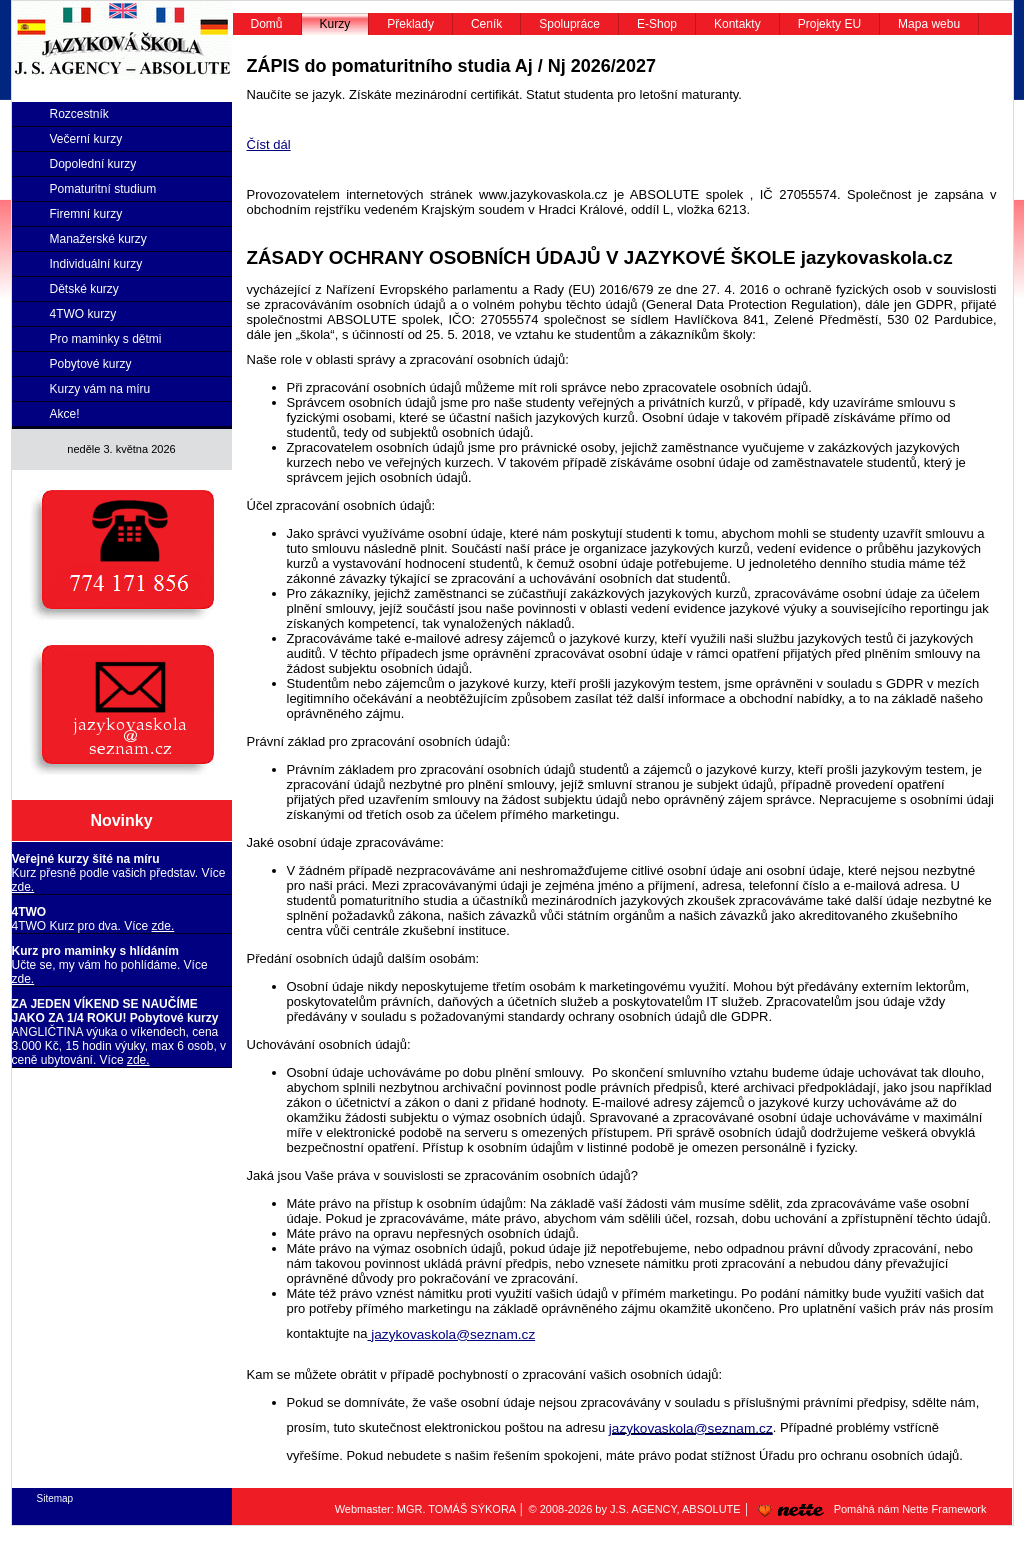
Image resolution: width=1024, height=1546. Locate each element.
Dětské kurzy (84, 289)
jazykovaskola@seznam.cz (451, 1334)
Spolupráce (569, 24)
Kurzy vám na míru (100, 389)
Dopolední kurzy (93, 164)
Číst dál (269, 144)
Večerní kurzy (86, 139)
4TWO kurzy (83, 314)
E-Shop (657, 24)
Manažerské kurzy (98, 239)
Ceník (486, 24)
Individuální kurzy (96, 264)
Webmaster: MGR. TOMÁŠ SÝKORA (425, 1509)
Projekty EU (829, 24)
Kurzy (335, 24)
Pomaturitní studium (103, 189)
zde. (23, 887)
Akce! (65, 414)
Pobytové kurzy (91, 364)
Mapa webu (929, 24)
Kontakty (737, 24)
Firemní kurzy (86, 214)
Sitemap (55, 1498)
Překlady (410, 24)
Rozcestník (79, 114)
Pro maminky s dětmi (106, 339)
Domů (267, 24)
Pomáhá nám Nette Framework (869, 1509)
